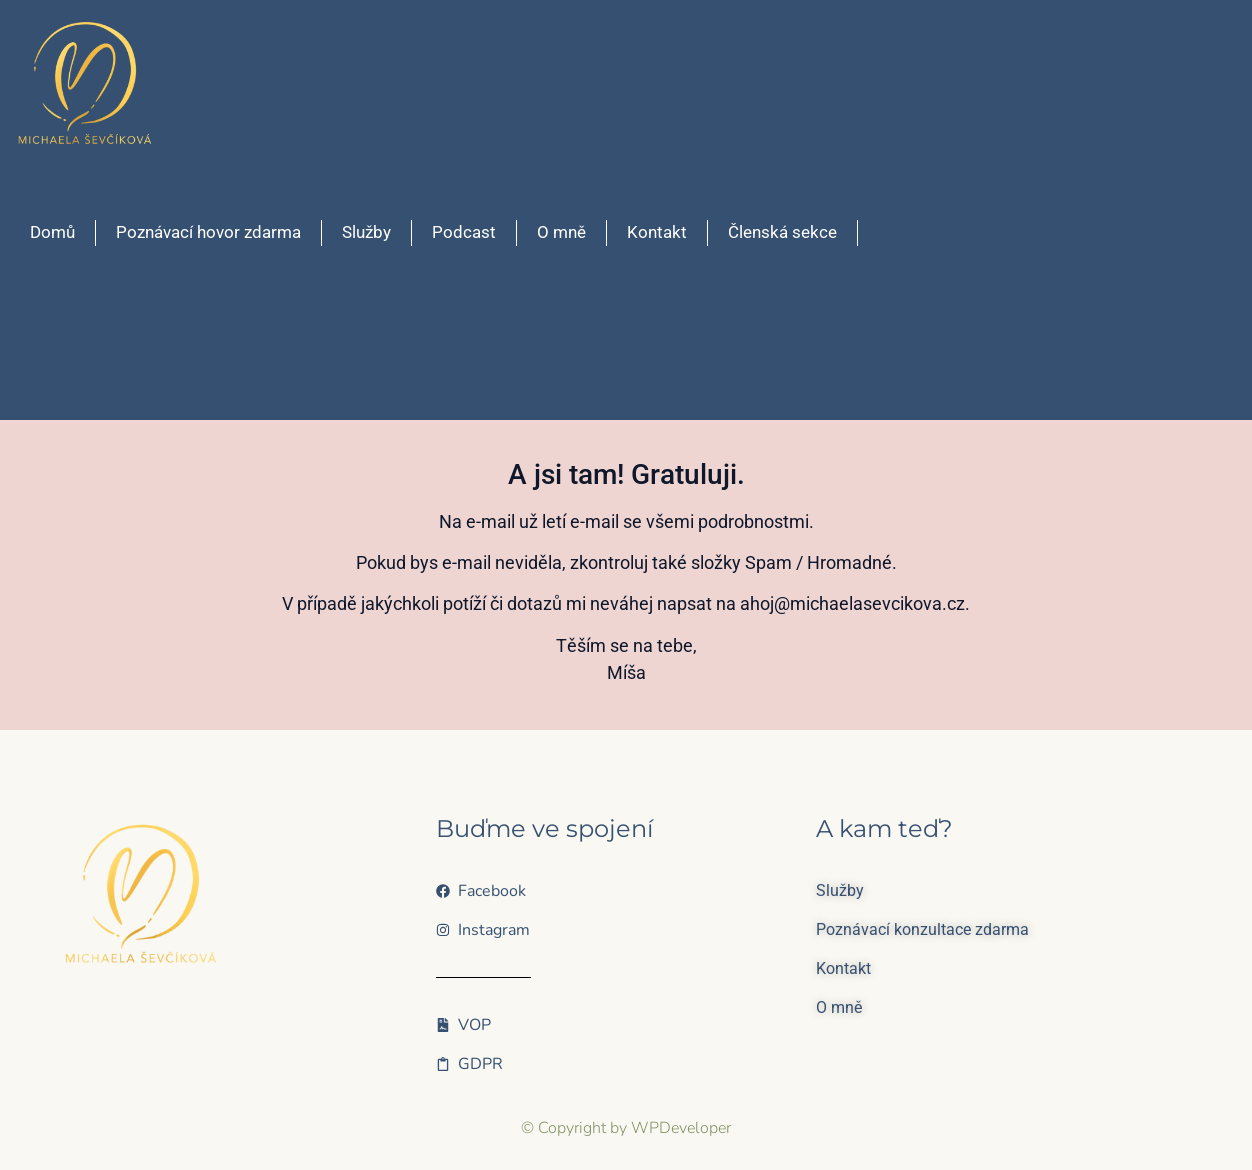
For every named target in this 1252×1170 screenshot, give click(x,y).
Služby (366, 232)
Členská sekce (782, 232)
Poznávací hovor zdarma (208, 232)
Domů (52, 232)
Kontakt (657, 232)
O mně (561, 232)
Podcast (464, 232)
